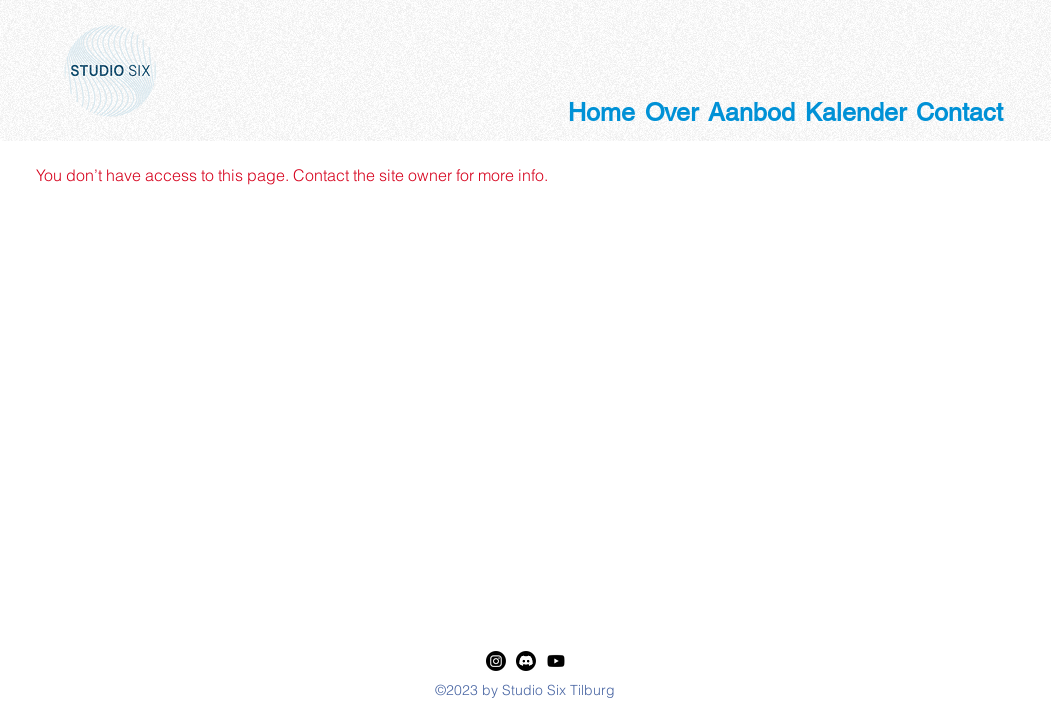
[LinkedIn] (496, 661)
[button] (671, 106)
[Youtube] (556, 661)
